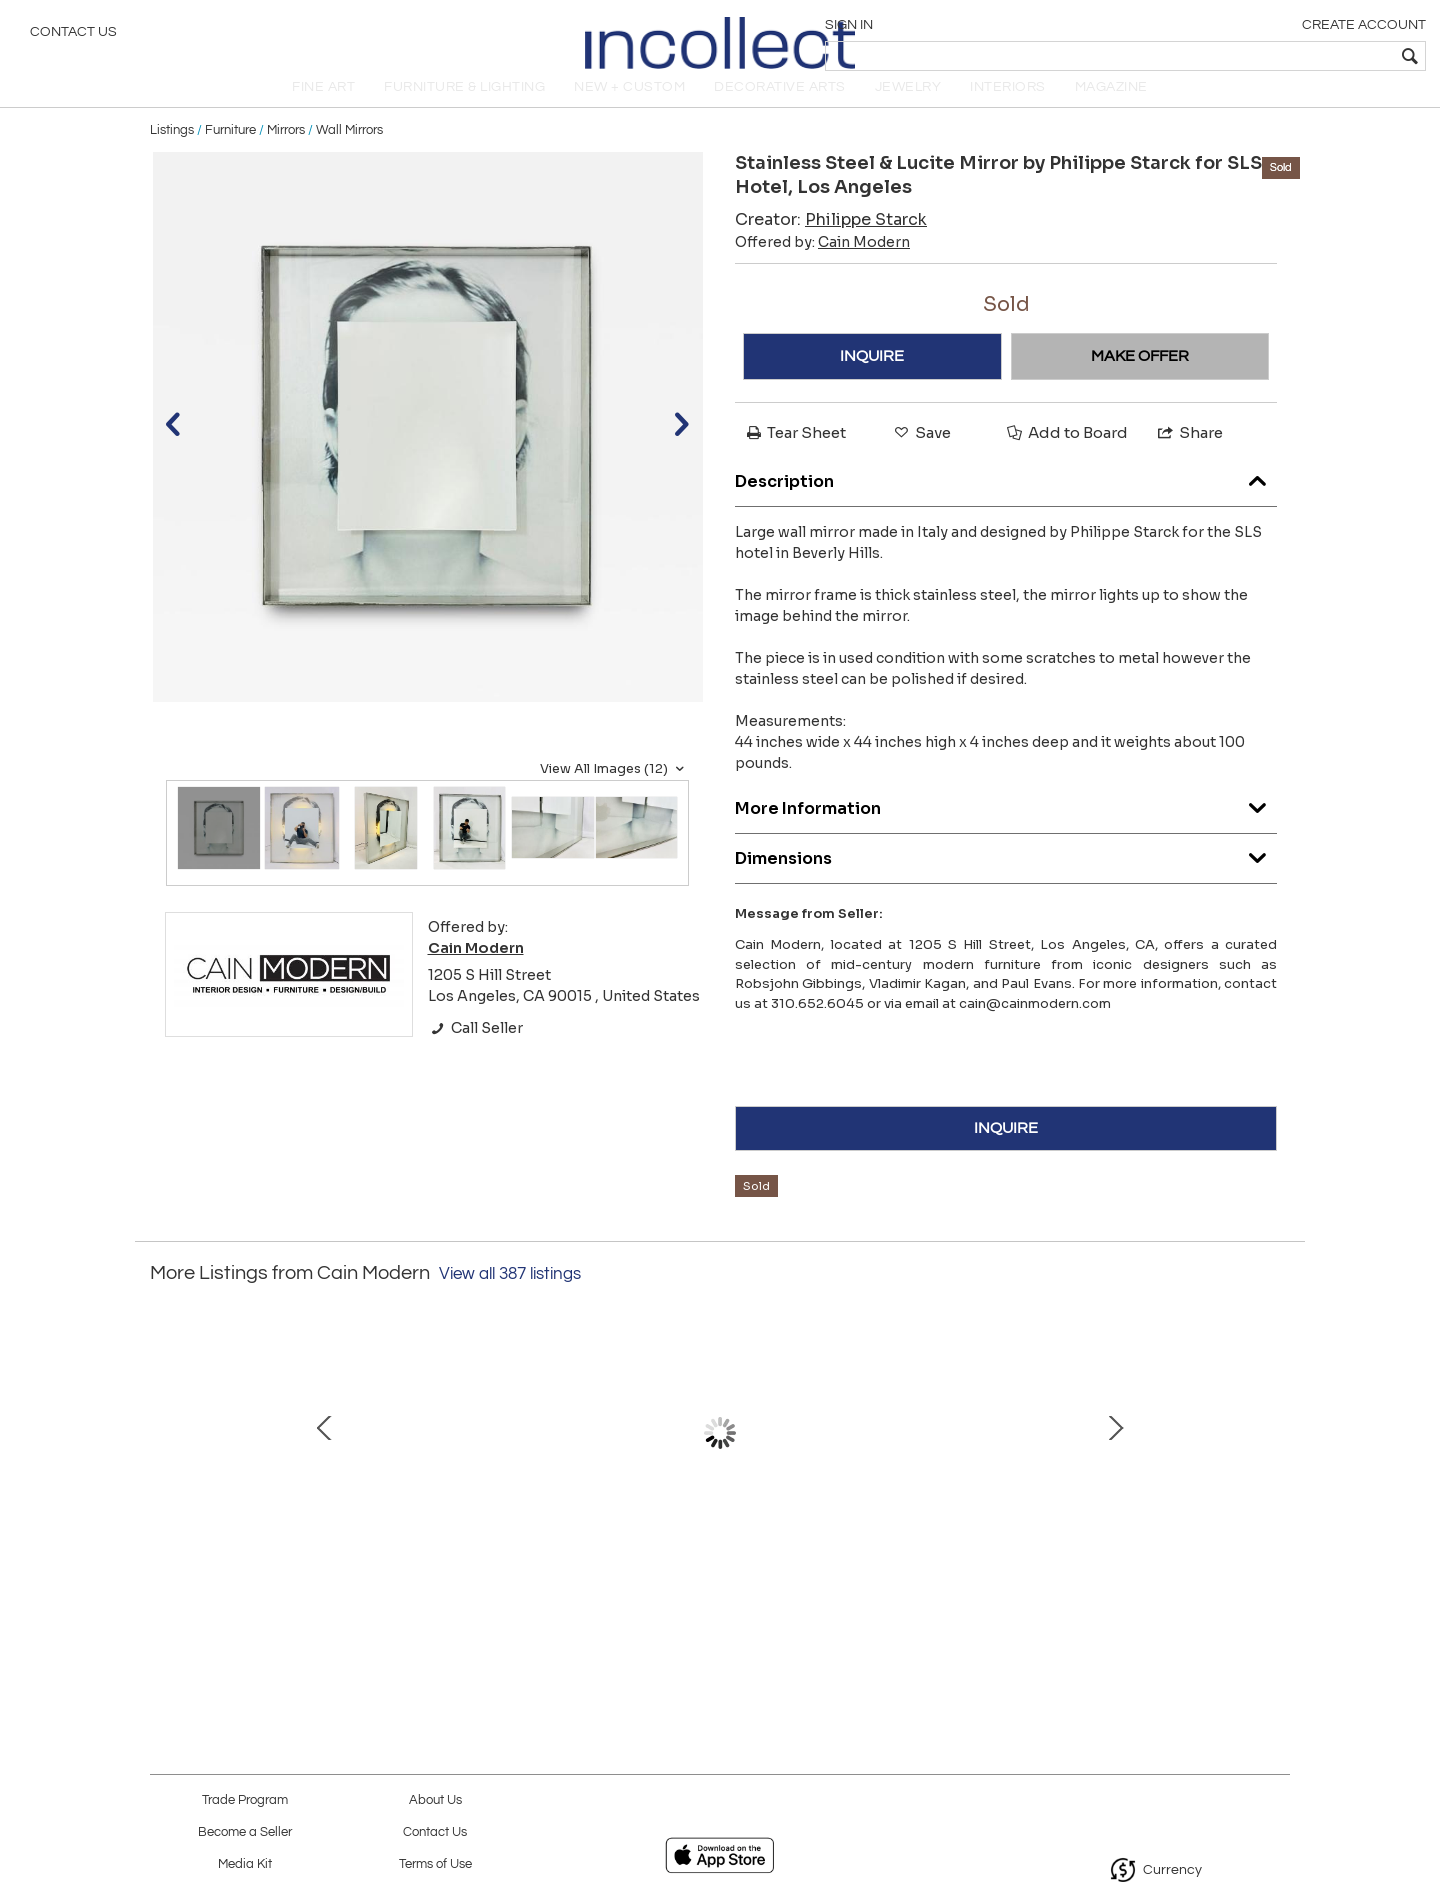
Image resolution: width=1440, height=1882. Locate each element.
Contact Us (73, 35)
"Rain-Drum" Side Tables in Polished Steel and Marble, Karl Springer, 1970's (295, 1567)
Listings (172, 152)
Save (921, 454)
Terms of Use (435, 1864)
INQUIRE (872, 378)
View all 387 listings (510, 1296)
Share (1189, 454)
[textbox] (1280, 56)
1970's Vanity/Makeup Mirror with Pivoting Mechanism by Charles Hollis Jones (925, 1567)
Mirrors (286, 152)
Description (1006, 499)
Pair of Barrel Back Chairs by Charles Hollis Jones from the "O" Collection (505, 1567)
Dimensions (1006, 876)
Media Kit (245, 1864)
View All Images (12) (614, 791)
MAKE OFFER (1140, 378)
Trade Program (245, 1800)
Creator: (831, 241)
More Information (1006, 826)
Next (1275, 1465)
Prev (165, 1465)
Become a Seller (245, 1832)
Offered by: (822, 264)
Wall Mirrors (349, 152)
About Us (435, 1800)
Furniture (230, 152)
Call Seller (475, 1050)
